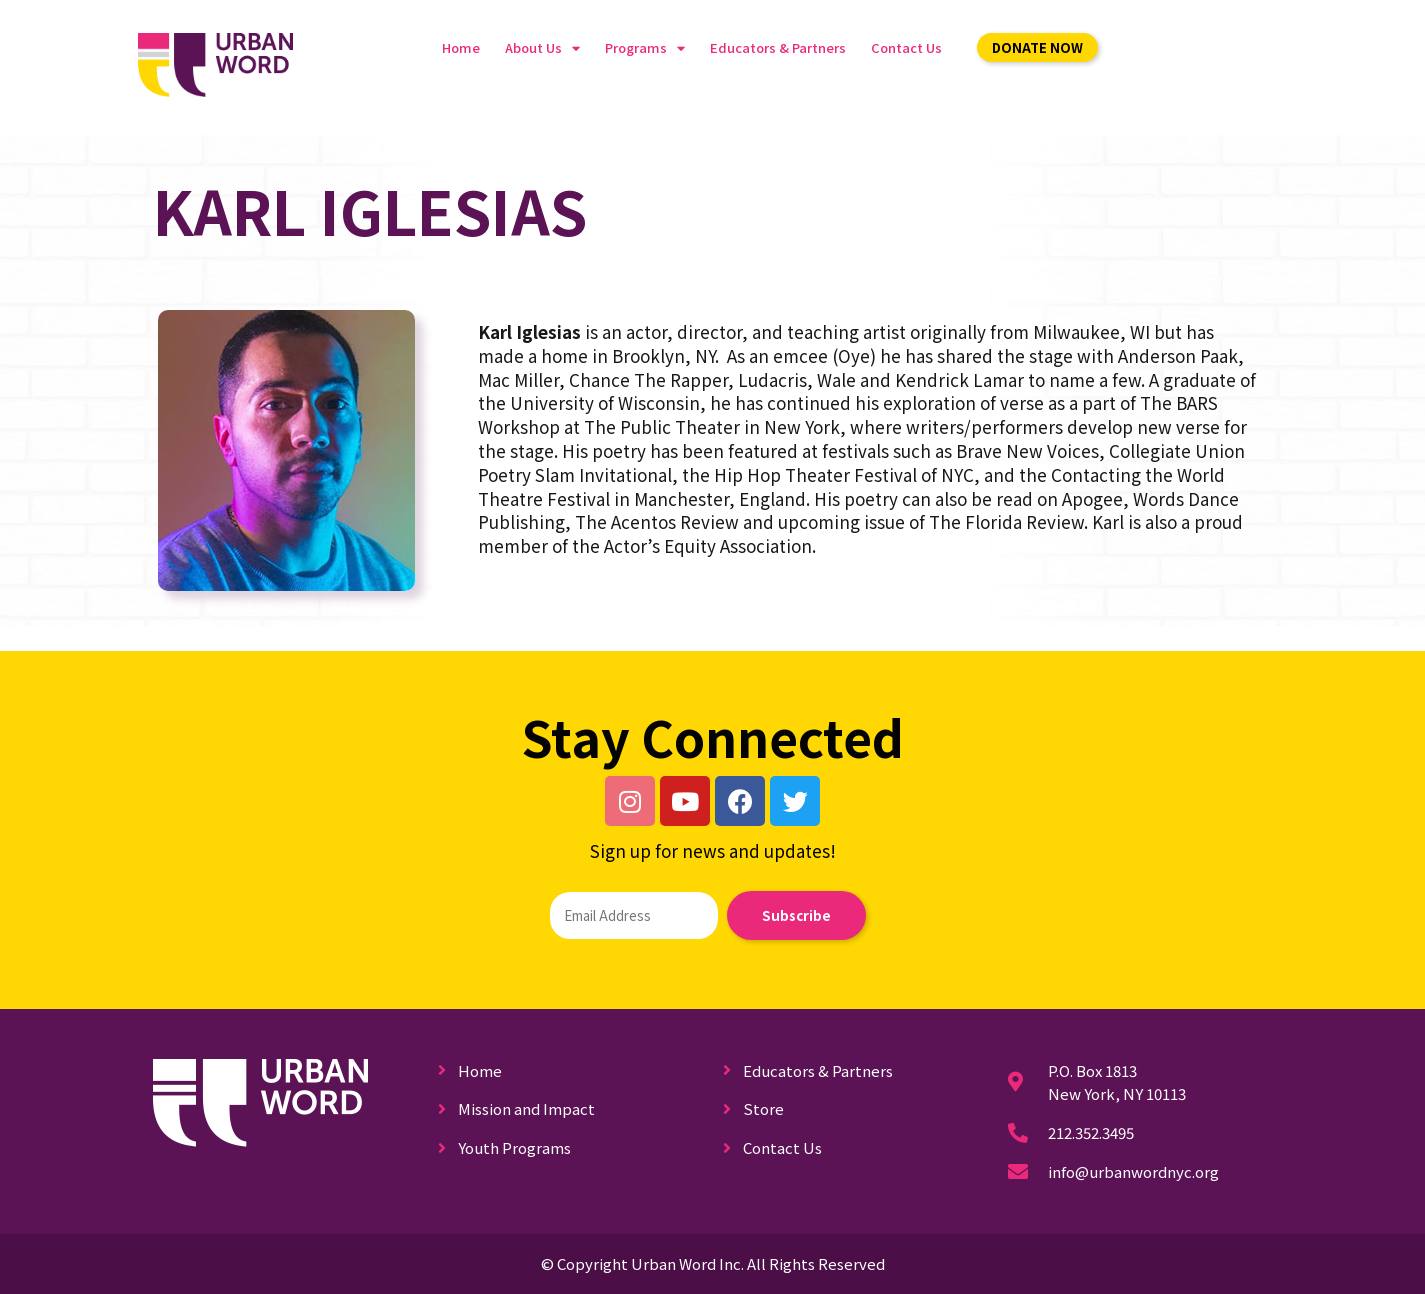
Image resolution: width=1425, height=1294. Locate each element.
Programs (645, 48)
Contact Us (906, 47)
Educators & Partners (778, 47)
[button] (1037, 47)
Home (461, 47)
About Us (542, 48)
